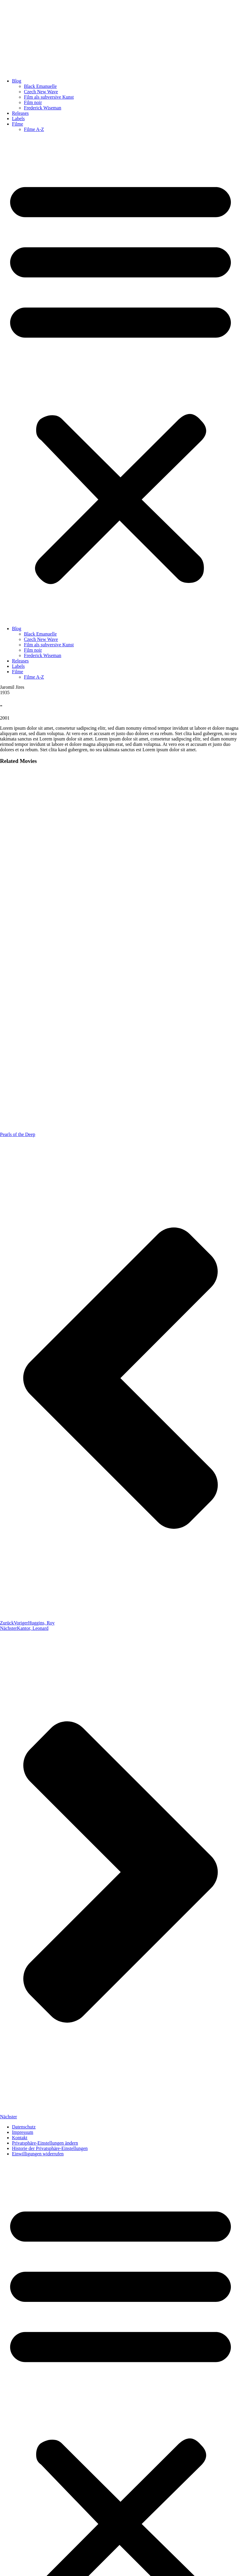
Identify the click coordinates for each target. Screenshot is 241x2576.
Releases (20, 113)
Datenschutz (24, 2126)
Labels (18, 118)
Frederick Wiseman (42, 107)
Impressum (22, 2132)
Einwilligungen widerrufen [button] (38, 2153)
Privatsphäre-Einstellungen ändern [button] (45, 2143)
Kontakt (20, 2137)
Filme (17, 123)
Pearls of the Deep (17, 1134)
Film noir (33, 102)
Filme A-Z (34, 129)
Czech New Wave (41, 91)
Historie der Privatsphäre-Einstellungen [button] (50, 2148)
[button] (120, 379)
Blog (16, 80)
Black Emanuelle (40, 86)
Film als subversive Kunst (49, 97)
